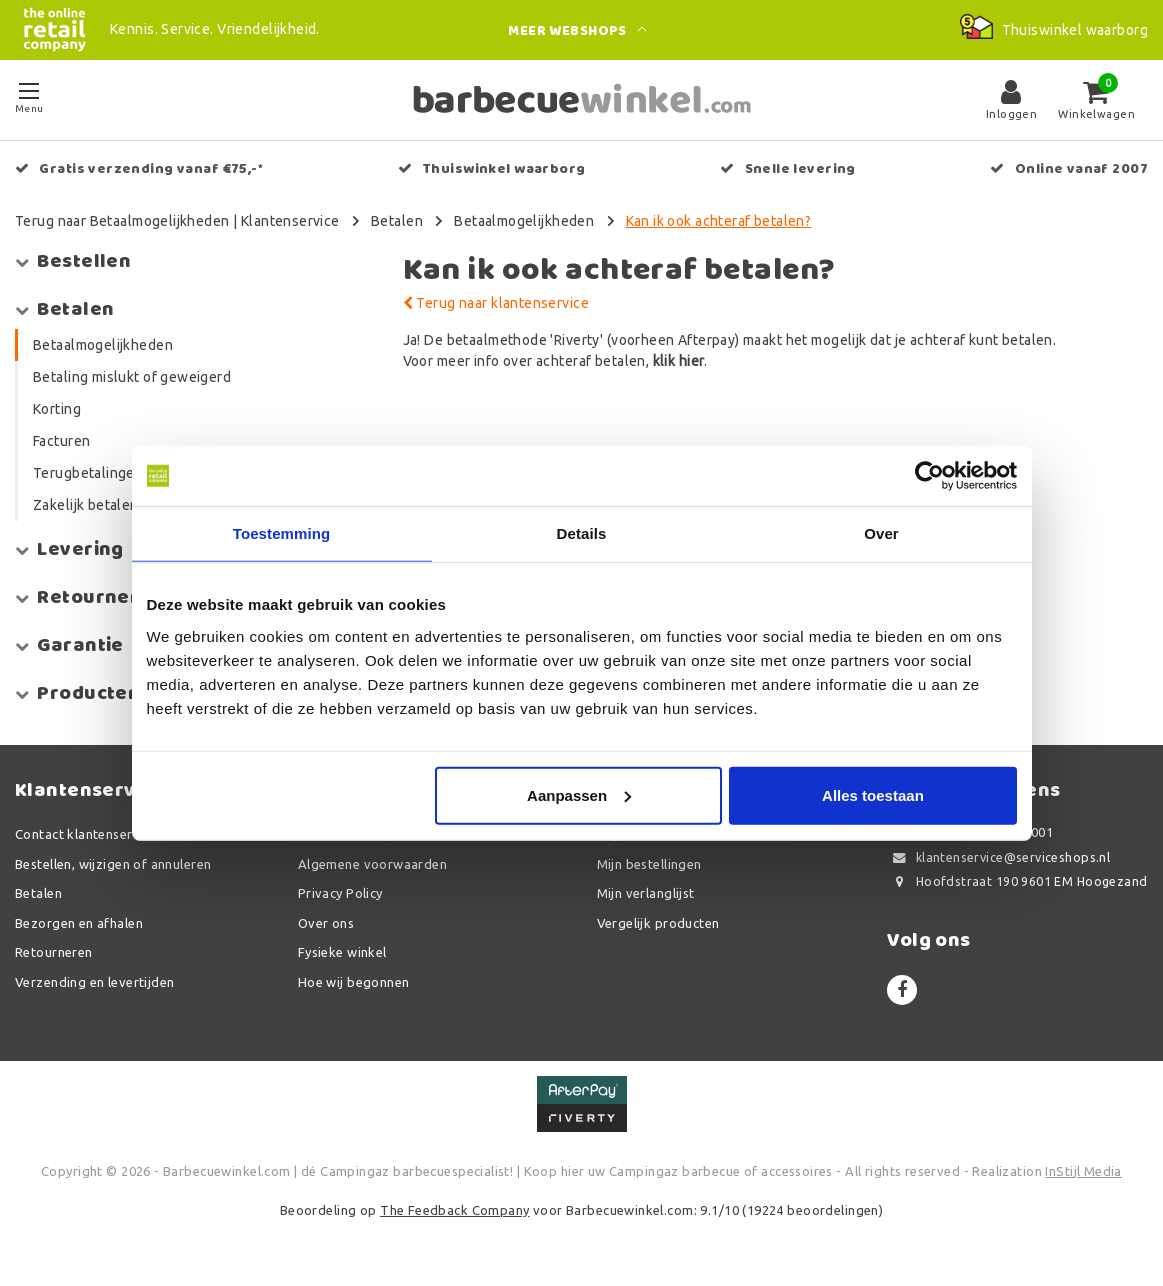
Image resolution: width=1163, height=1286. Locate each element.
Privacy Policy (340, 893)
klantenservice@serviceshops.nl (998, 857)
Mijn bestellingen (649, 864)
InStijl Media (1083, 1171)
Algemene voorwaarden (372, 864)
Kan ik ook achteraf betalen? (719, 221)
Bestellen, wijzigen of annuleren (113, 864)
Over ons (326, 923)
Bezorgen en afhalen (79, 923)
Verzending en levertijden (95, 982)
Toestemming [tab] (282, 533)
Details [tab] (582, 533)
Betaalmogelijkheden (524, 221)
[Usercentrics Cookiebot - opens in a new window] (929, 476)
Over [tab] (881, 533)
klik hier (679, 361)
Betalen (397, 221)
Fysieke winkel (342, 952)
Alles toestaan (873, 794)
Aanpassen (579, 794)
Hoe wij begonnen (354, 982)
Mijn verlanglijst (646, 893)
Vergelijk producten (658, 923)
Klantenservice (290, 221)
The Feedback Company (454, 1210)
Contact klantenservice (86, 834)
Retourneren (54, 952)
